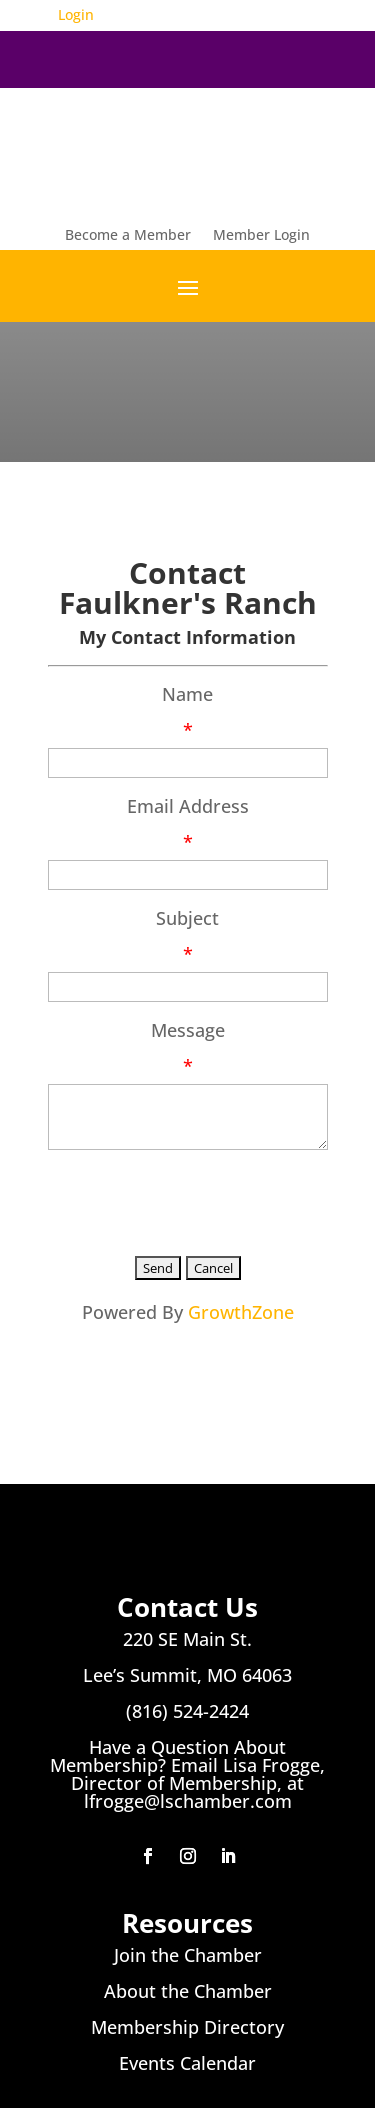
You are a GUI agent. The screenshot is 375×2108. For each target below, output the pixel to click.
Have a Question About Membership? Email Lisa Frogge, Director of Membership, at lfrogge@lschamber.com (187, 1774)
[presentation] (200, 1199)
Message (188, 1030)
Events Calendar (187, 2063)
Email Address (188, 806)
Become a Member (128, 236)
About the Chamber (188, 1991)
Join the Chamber (188, 1955)
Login (76, 14)
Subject (187, 918)
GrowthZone (241, 1312)
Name (187, 694)
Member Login (261, 236)
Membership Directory (187, 2027)
